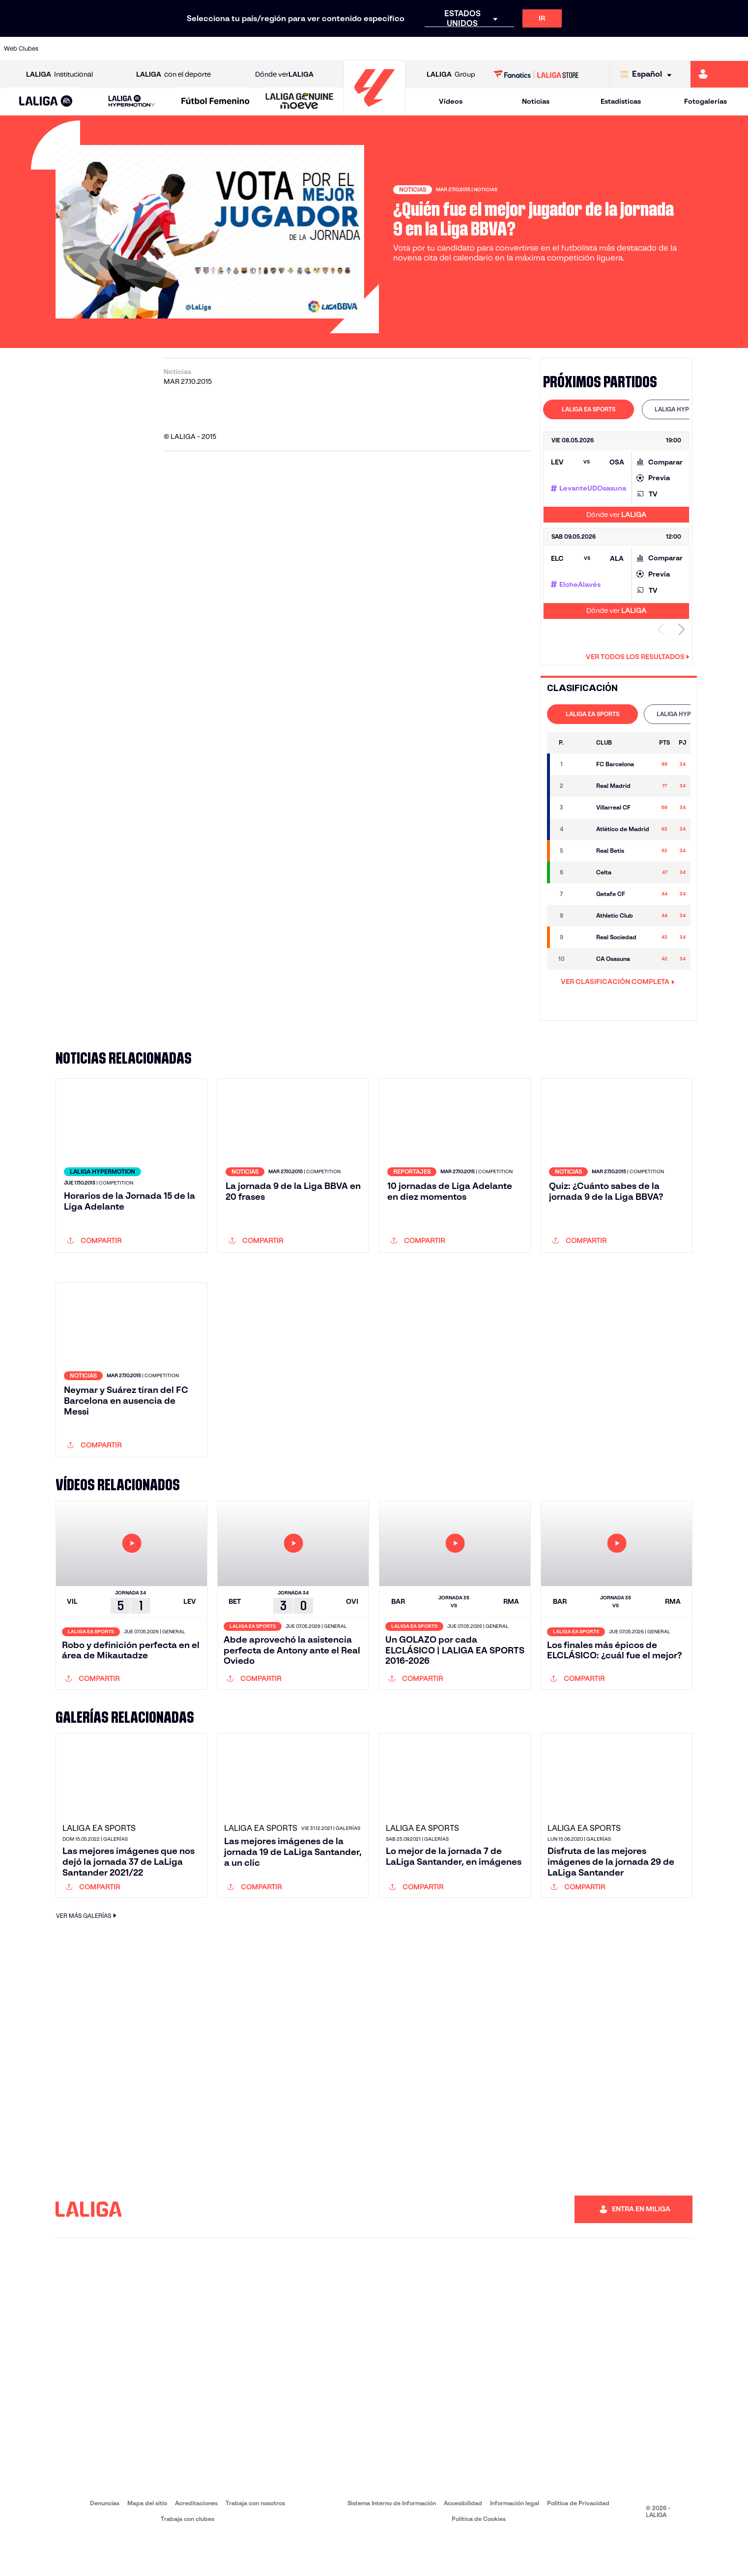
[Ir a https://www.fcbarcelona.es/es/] (242, 48)
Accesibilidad (463, 2542)
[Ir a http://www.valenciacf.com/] (701, 48)
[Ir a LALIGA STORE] (535, 74)
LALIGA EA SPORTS (588, 409)
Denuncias (104, 2542)
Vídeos (450, 101)
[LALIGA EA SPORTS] (46, 101)
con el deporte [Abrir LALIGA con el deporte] (173, 74)
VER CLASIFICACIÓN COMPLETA (618, 981)
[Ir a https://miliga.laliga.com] (719, 74)
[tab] (588, 409)
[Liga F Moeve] (215, 101)
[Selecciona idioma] (648, 74)
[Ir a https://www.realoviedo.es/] (595, 48)
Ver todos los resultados (638, 657)
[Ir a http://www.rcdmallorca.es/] (489, 48)
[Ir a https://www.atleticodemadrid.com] (101, 48)
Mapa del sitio (147, 2542)
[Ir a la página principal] (374, 111)
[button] (46, 101)
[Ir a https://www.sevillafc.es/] (666, 48)
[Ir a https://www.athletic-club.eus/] (66, 48)
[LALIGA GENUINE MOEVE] (299, 101)
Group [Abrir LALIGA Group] (451, 74)
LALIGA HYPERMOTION (687, 409)
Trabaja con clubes (187, 2557)
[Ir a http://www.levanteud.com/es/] (348, 48)
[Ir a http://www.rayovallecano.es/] (383, 48)
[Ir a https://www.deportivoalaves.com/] (172, 48)
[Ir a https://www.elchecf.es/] (207, 48)
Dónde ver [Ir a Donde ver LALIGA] (284, 74)
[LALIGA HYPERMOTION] (131, 101)
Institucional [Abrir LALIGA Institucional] (59, 74)
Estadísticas (621, 101)
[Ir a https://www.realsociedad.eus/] (631, 48)
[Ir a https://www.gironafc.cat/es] (313, 48)
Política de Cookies (479, 2557)
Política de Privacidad (578, 2542)
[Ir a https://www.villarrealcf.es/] (736, 48)
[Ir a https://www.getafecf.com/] (278, 48)
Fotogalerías (705, 101)
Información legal (514, 2542)
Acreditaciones (196, 2542)
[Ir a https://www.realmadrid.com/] (560, 48)
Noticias (535, 101)
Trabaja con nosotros (255, 2542)
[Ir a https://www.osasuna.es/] (136, 48)
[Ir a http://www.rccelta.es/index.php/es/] (419, 48)
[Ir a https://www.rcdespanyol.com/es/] (454, 48)
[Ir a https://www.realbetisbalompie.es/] (525, 48)
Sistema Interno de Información (391, 2542)
